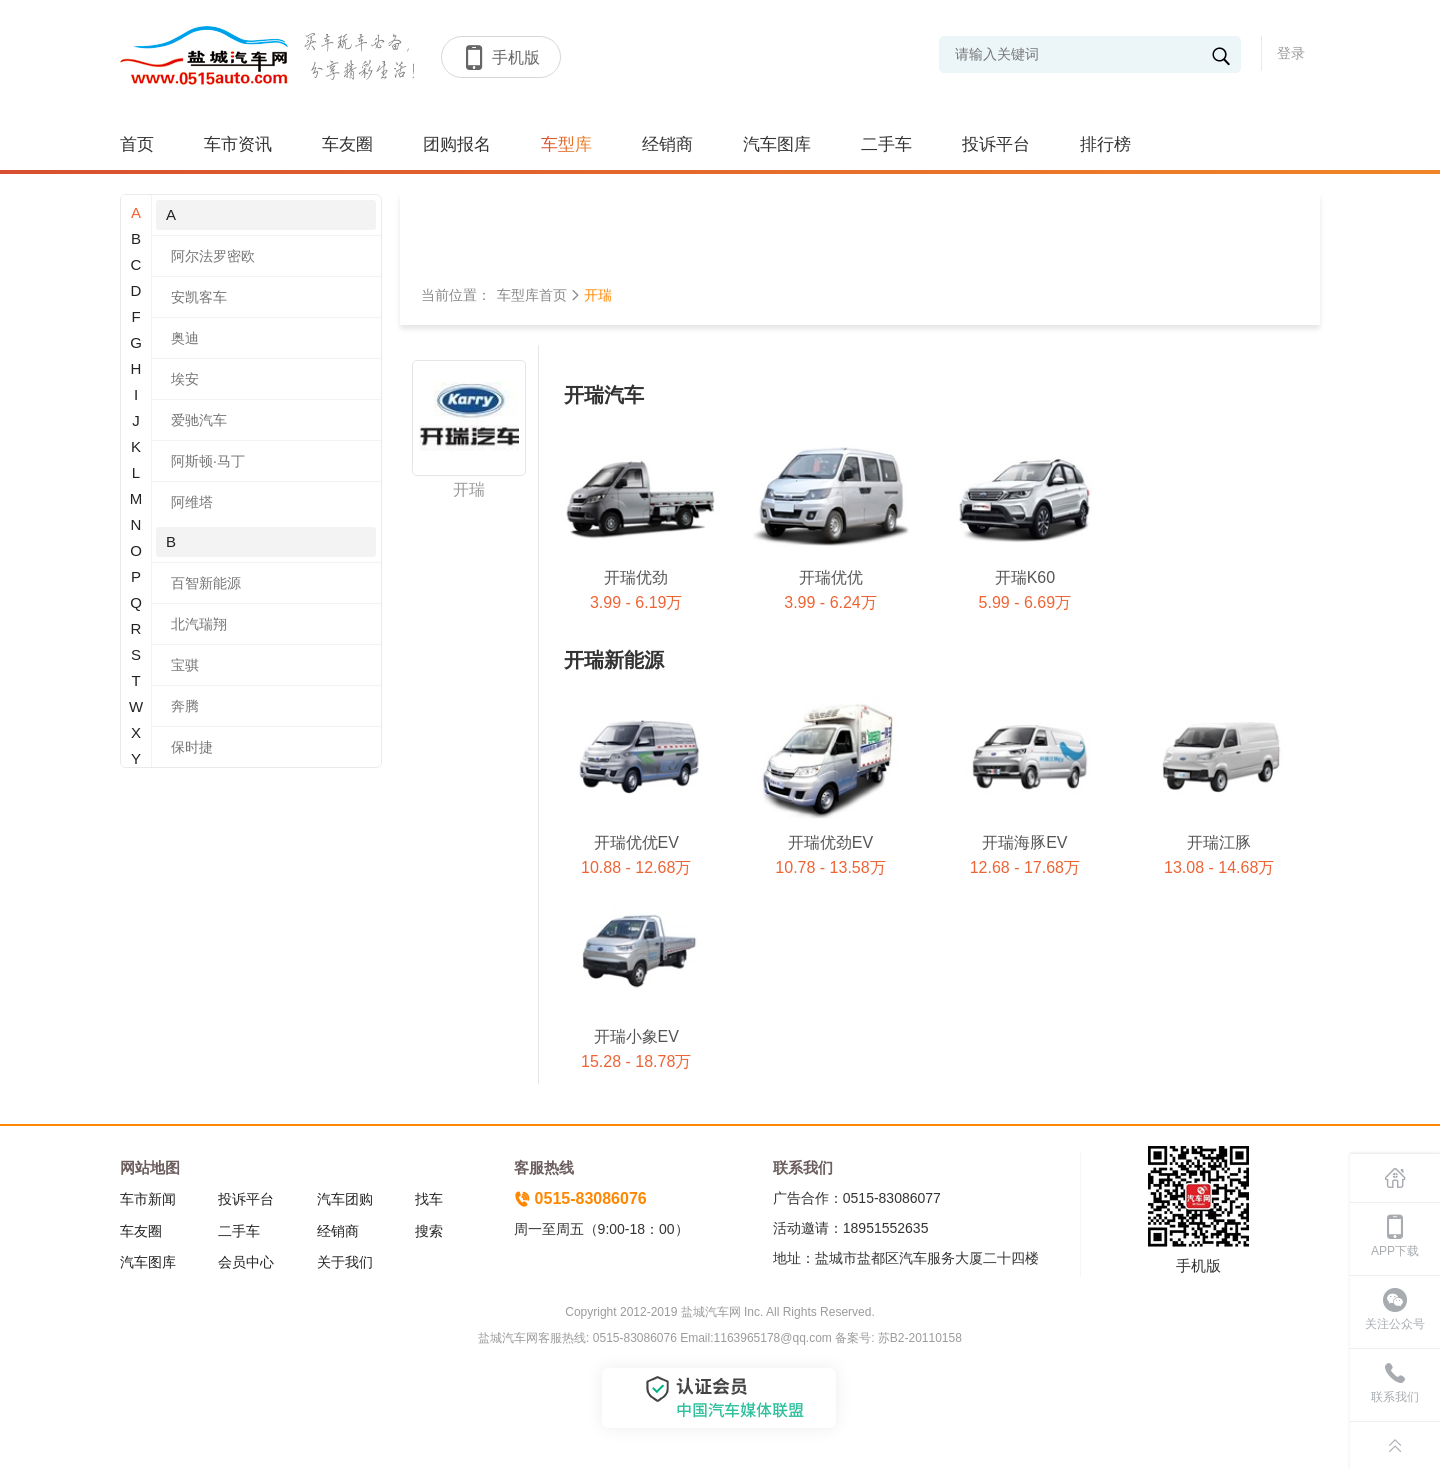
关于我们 (345, 1262)
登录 (1291, 53)
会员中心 (246, 1262)
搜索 (429, 1231)
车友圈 (347, 144)
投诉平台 (996, 144)
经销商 (667, 144)
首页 (137, 144)
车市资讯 (238, 144)
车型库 (566, 144)
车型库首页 (532, 295)
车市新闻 (148, 1199)
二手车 (886, 144)
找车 (429, 1199)
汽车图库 (777, 144)
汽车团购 (345, 1199)
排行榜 (1105, 144)
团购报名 (457, 144)
